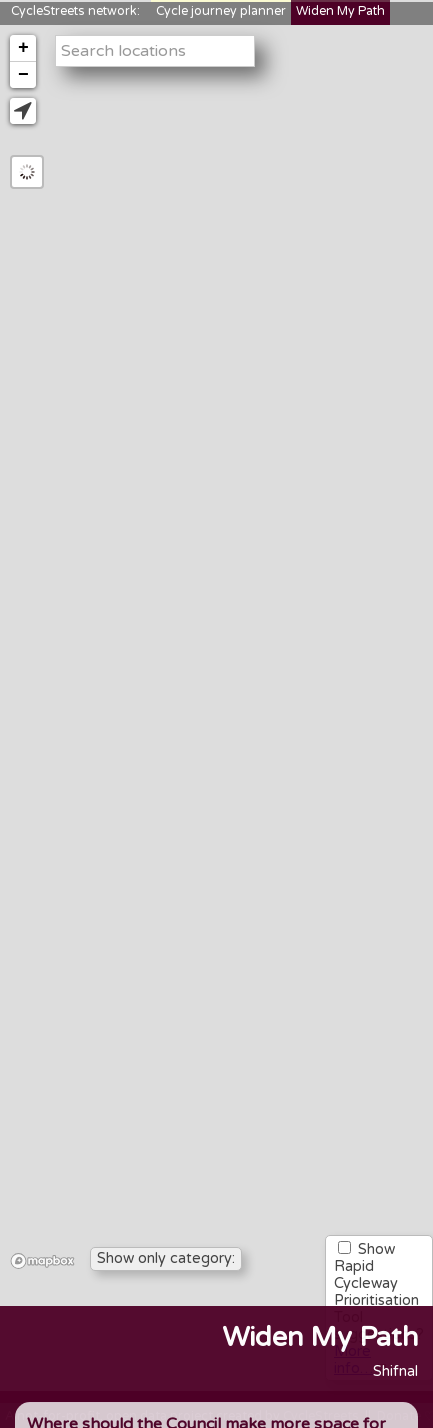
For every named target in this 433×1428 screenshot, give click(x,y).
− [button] (23, 75)
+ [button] (23, 48)
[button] (23, 111)
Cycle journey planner (221, 11)
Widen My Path (340, 11)
